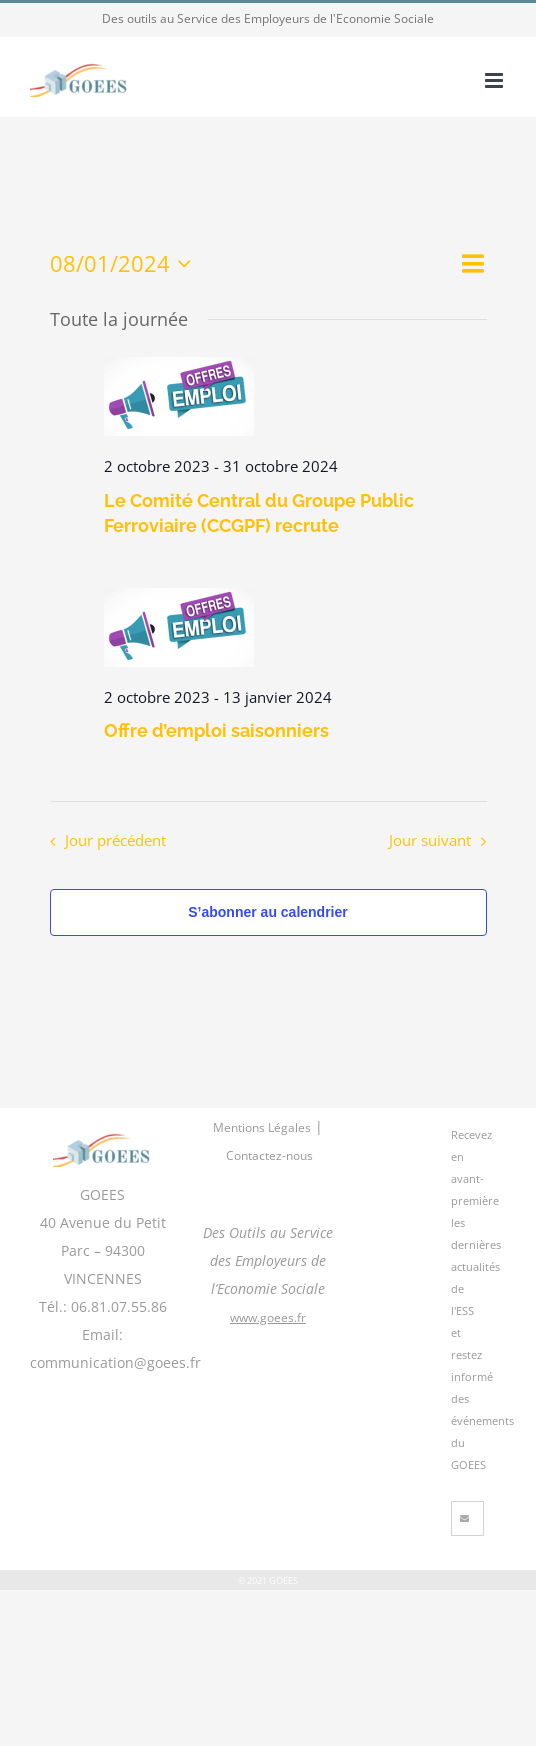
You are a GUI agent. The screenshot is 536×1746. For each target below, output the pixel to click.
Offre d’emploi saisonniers (216, 730)
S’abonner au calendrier (268, 912)
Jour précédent (115, 840)
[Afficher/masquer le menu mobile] (495, 80)
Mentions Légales (262, 1127)
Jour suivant (430, 840)
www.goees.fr (268, 1317)
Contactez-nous (269, 1155)
